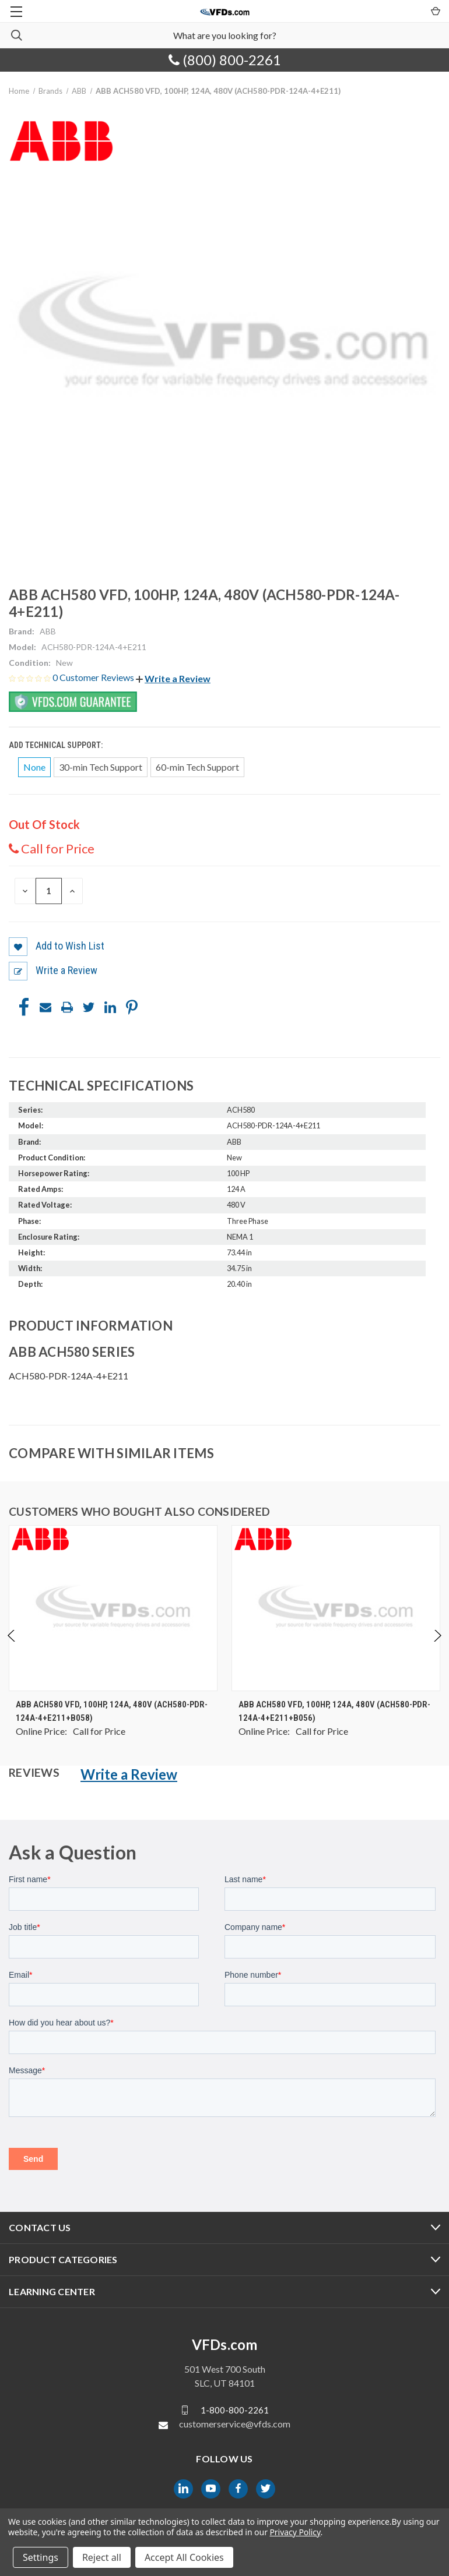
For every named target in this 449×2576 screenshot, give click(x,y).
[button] (173, 678)
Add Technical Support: (56, 745)
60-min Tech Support (197, 766)
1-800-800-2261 (235, 2410)
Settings (40, 2557)
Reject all (101, 2557)
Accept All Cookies (184, 2557)
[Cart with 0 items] (434, 10)
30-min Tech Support (100, 766)
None (34, 766)
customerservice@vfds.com (234, 2423)
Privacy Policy (294, 2532)
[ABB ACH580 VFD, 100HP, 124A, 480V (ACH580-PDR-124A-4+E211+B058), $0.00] (113, 1608)
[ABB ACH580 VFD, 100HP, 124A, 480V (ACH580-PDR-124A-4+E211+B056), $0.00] (336, 1608)
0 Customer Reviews (94, 677)
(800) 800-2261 (225, 59)
